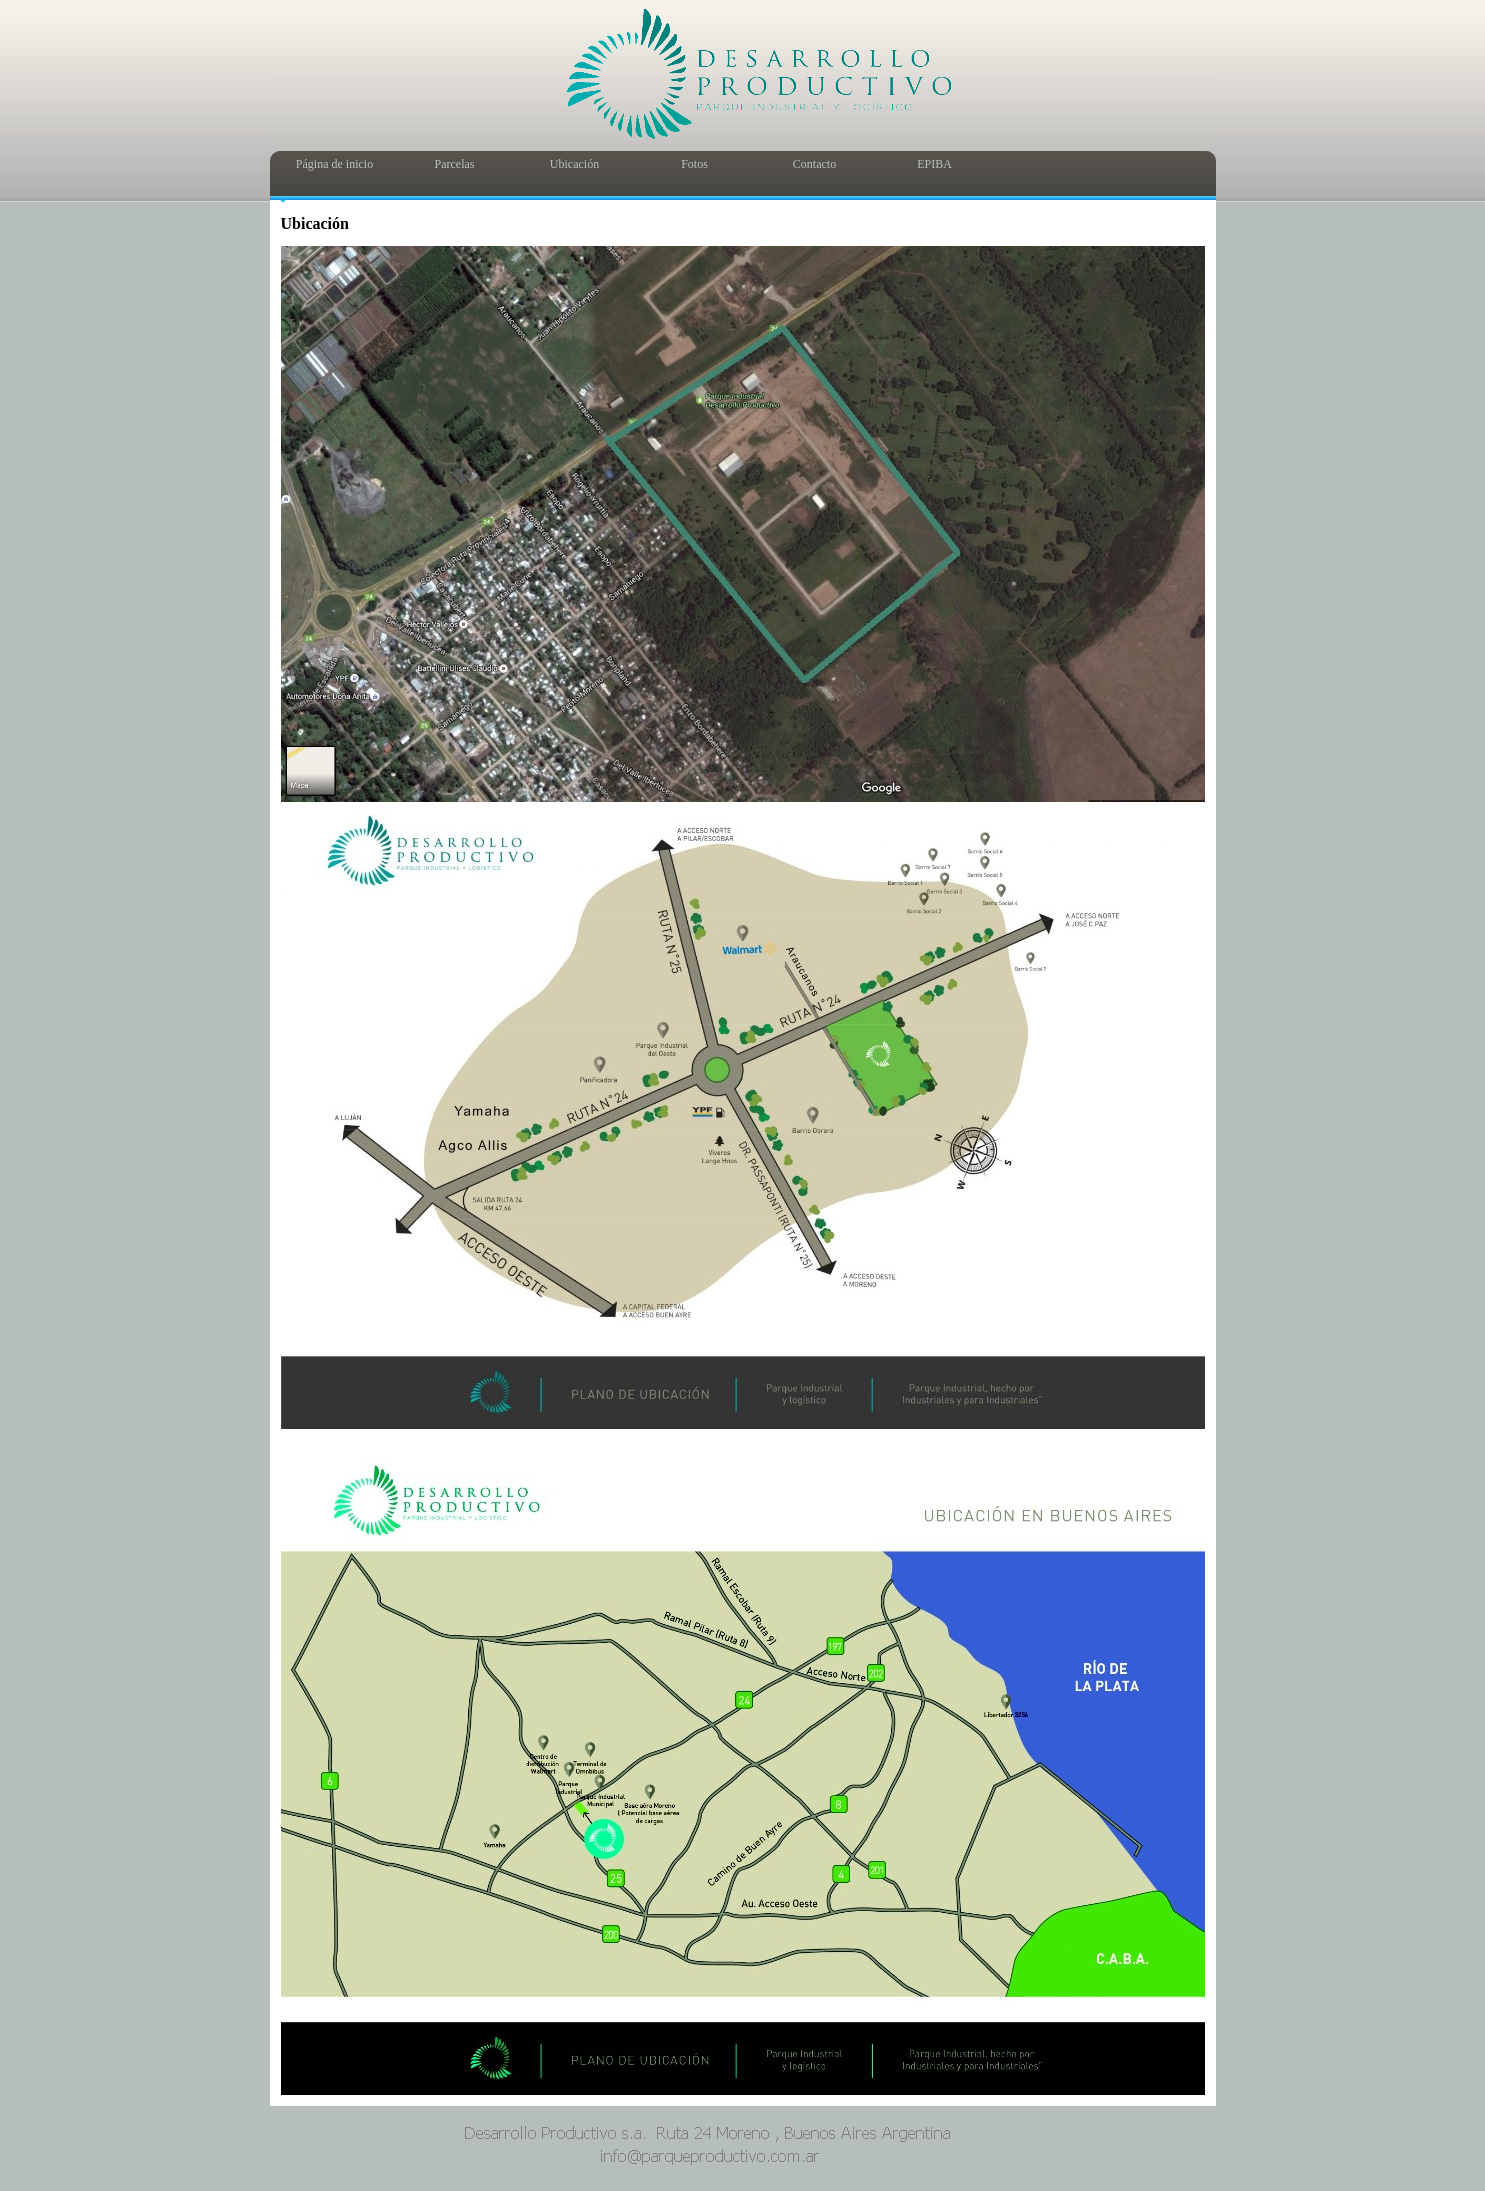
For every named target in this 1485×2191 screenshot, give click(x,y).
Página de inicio (334, 164)
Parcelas (455, 164)
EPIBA (934, 164)
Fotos (694, 164)
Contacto (814, 164)
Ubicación (574, 164)
